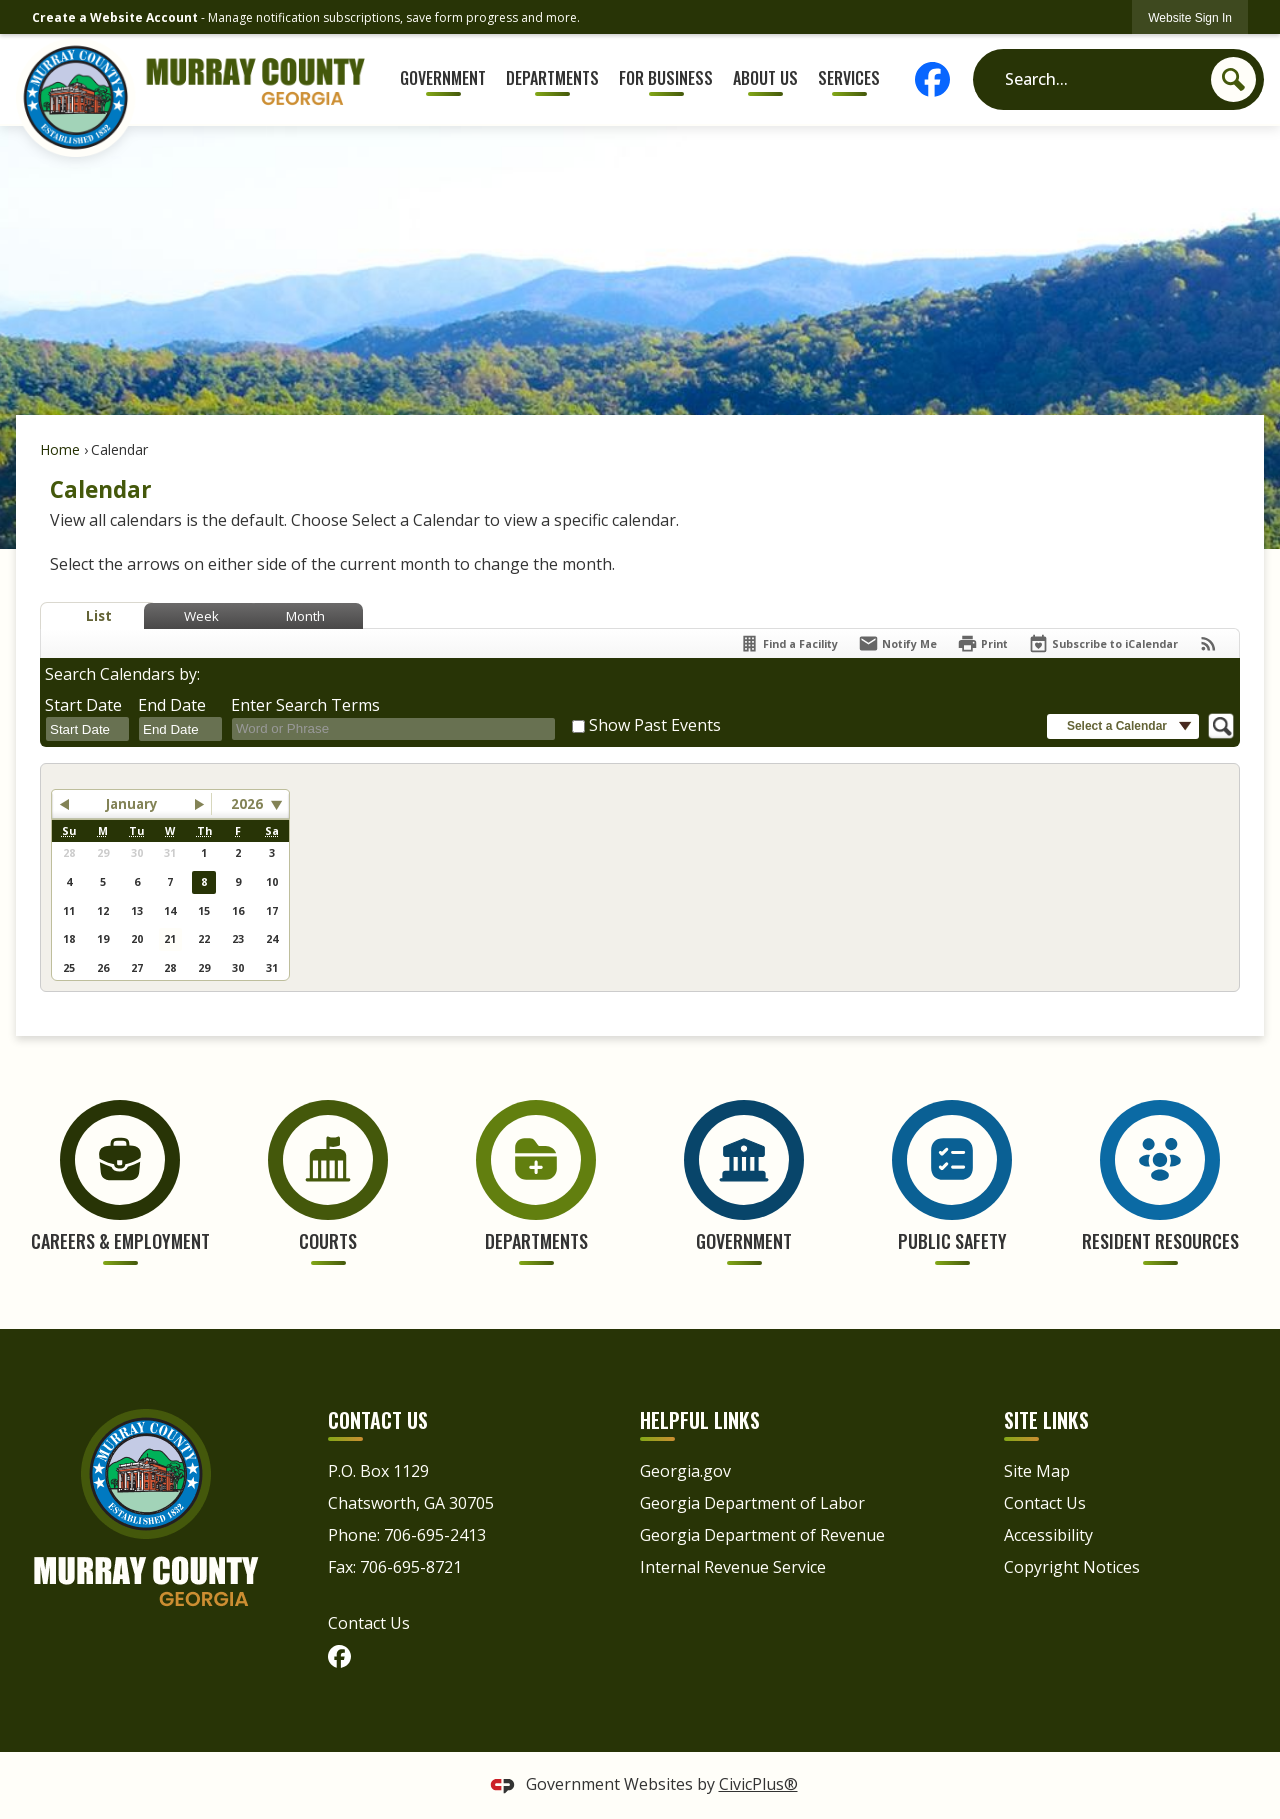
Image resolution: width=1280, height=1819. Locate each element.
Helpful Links (700, 1420)
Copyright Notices (1072, 1567)
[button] (1233, 79)
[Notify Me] (897, 643)
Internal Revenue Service (733, 1567)
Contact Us (369, 1623)
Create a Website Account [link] (115, 17)
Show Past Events (655, 725)
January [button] (132, 804)
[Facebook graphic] (937, 79)
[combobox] (87, 730)
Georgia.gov (685, 1471)
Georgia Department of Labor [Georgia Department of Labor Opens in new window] (752, 1503)
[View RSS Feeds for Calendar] (1208, 643)
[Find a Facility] (788, 643)
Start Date (83, 705)
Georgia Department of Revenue (762, 1535)
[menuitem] (444, 79)
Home (60, 449)
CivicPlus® (758, 1784)
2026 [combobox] (247, 804)
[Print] (982, 643)
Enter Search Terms (305, 705)
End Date (172, 705)
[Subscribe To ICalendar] (1103, 643)
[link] (1190, 17)
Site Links (1046, 1420)
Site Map (1037, 1471)
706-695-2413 (435, 1535)
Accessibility (1048, 1535)
